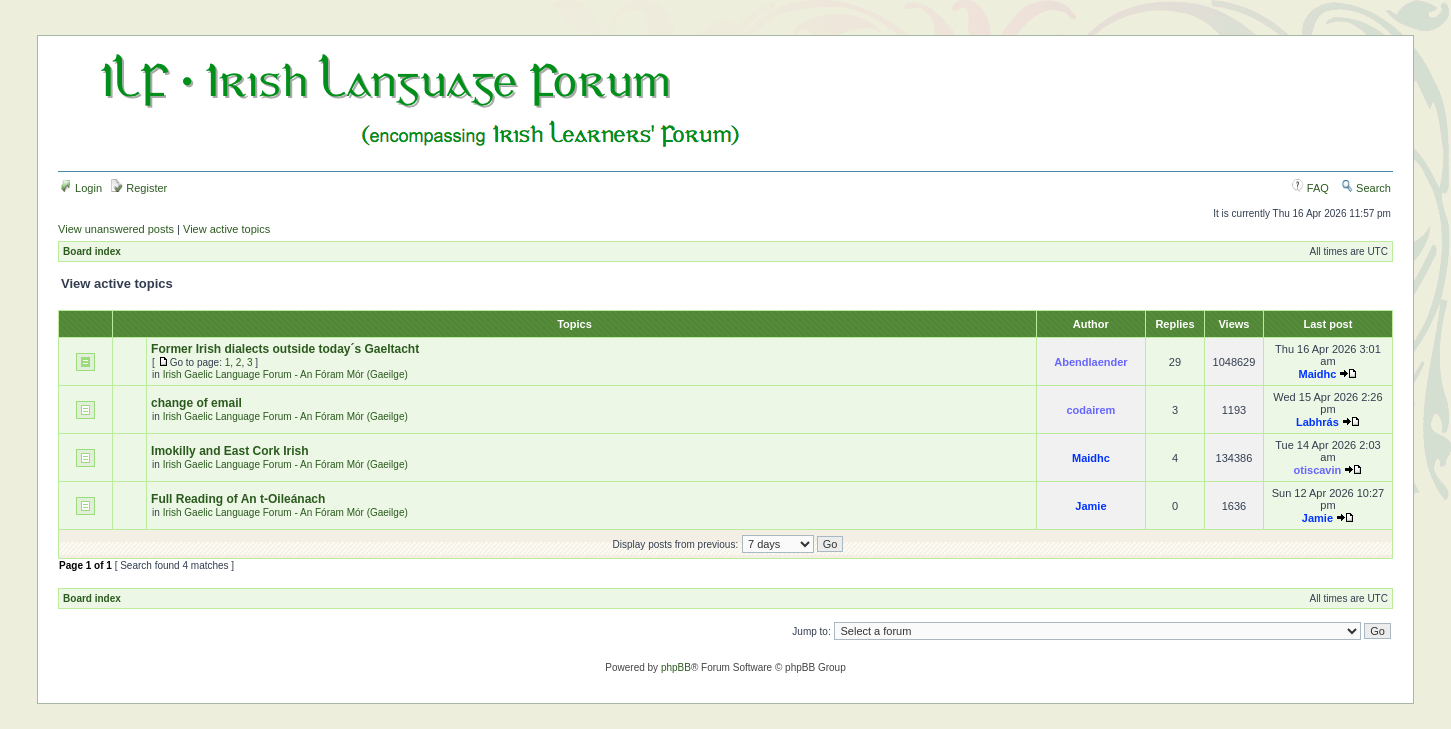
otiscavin (1318, 470)
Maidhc (1317, 374)
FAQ (1310, 188)
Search (1366, 188)
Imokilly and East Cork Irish (229, 451)
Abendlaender (1090, 362)
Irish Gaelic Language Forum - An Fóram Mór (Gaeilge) (285, 374)
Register (139, 188)
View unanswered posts (116, 229)
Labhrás (1317, 422)
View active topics (226, 229)
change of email (196, 403)
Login (81, 188)
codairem (1090, 410)
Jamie (1090, 506)
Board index (92, 251)
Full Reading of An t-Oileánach (238, 499)
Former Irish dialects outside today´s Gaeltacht (285, 349)
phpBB (676, 667)
